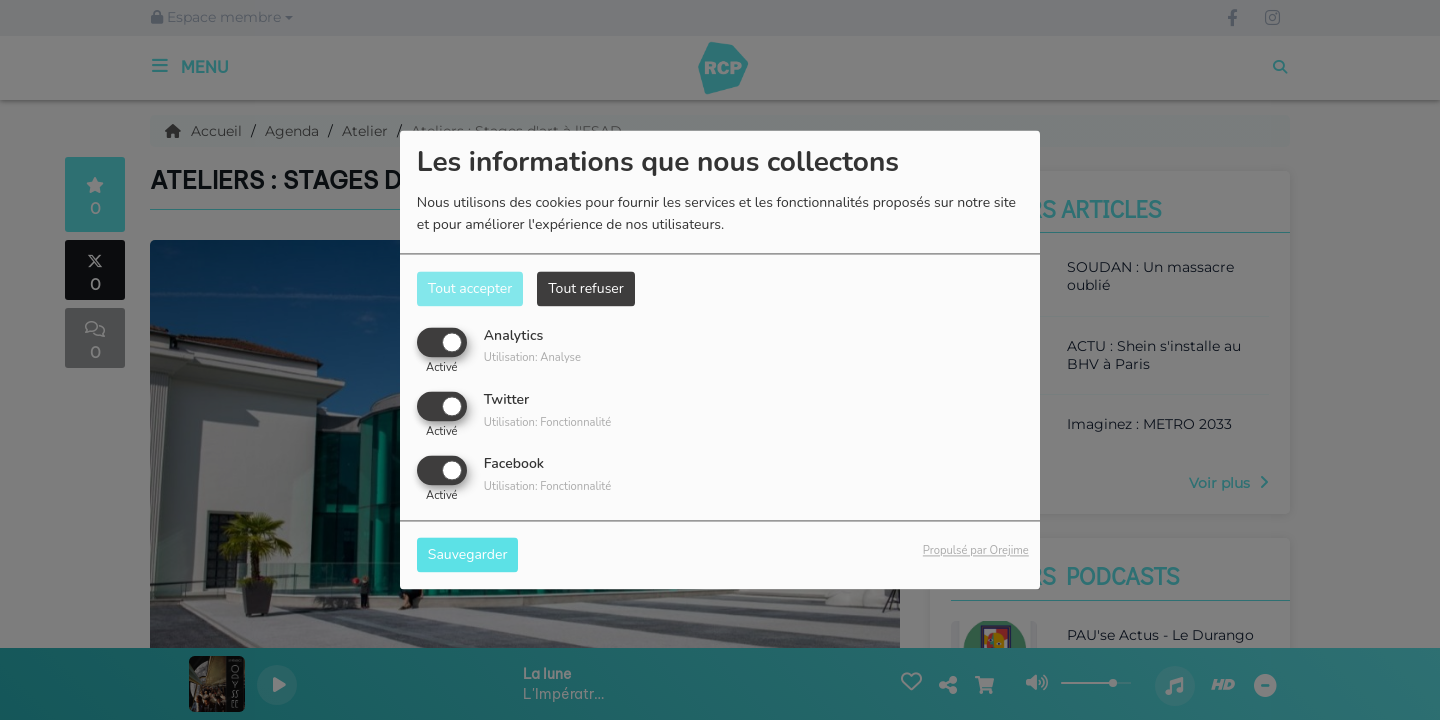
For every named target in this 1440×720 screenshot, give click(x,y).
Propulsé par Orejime (976, 551)
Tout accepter (470, 288)
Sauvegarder (468, 555)
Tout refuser (586, 288)
